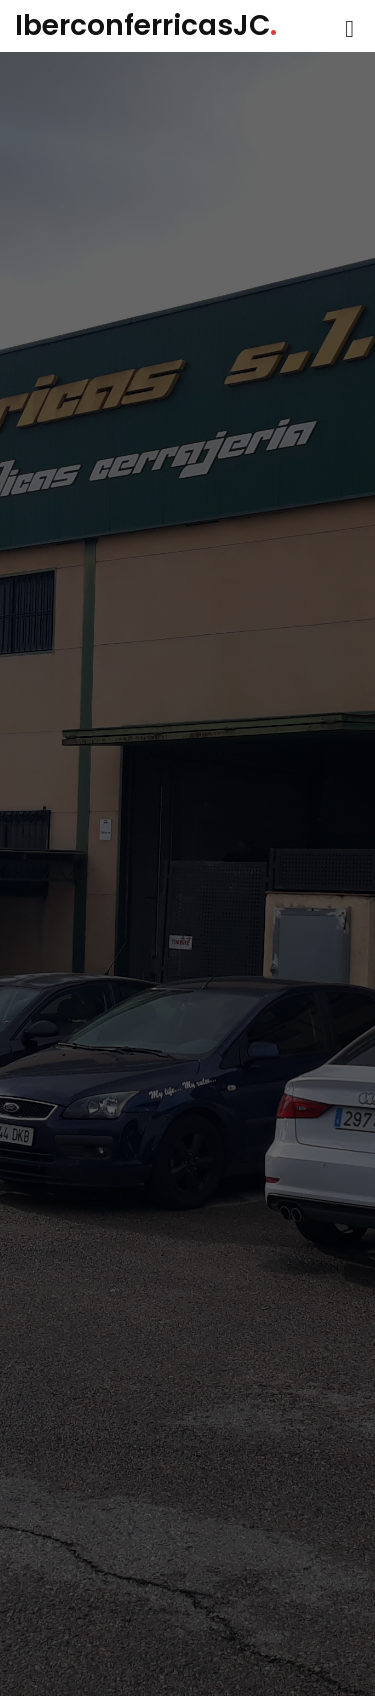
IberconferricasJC (146, 25)
